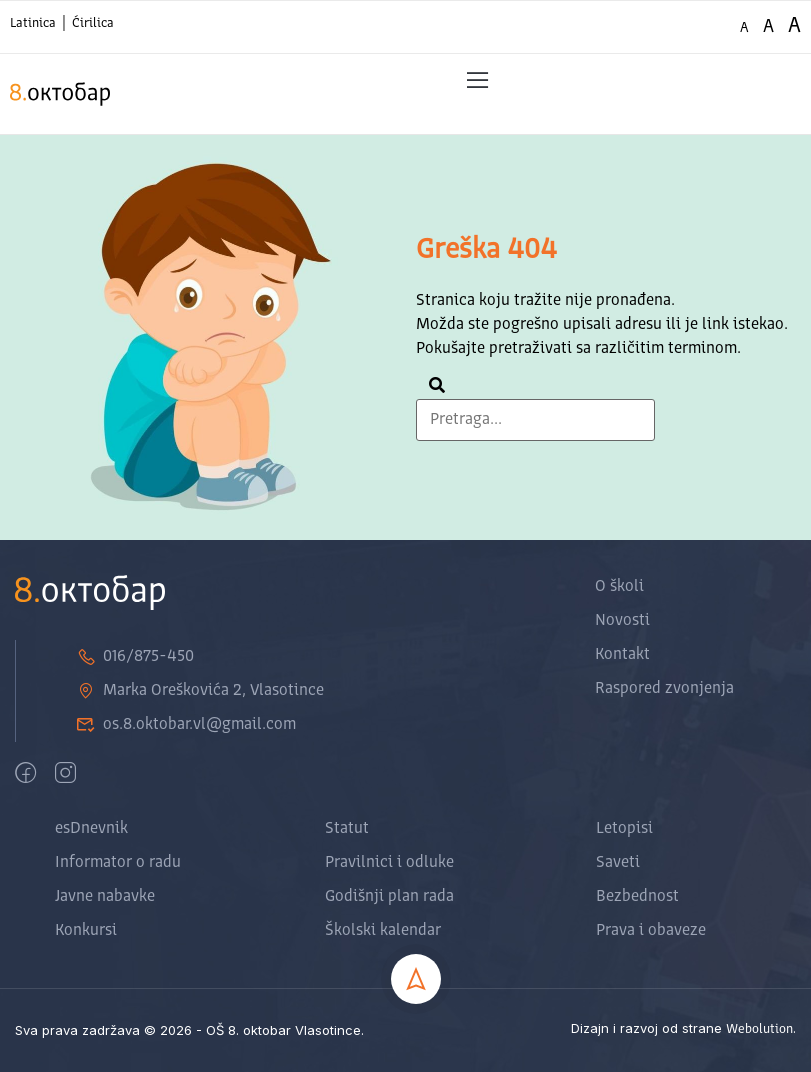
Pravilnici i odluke (389, 863)
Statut (347, 829)
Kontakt (622, 655)
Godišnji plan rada (389, 897)
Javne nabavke (105, 897)
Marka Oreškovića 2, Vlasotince (200, 691)
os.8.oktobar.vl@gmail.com (186, 725)
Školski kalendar (383, 931)
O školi (619, 587)
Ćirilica (93, 23)
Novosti (622, 621)
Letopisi (624, 829)
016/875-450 (135, 657)
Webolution (759, 1029)
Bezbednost (637, 897)
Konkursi (86, 931)
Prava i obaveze (651, 931)
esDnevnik (91, 829)
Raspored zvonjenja (664, 689)
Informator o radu (118, 863)
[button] (477, 80)
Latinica (33, 23)
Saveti (618, 863)
